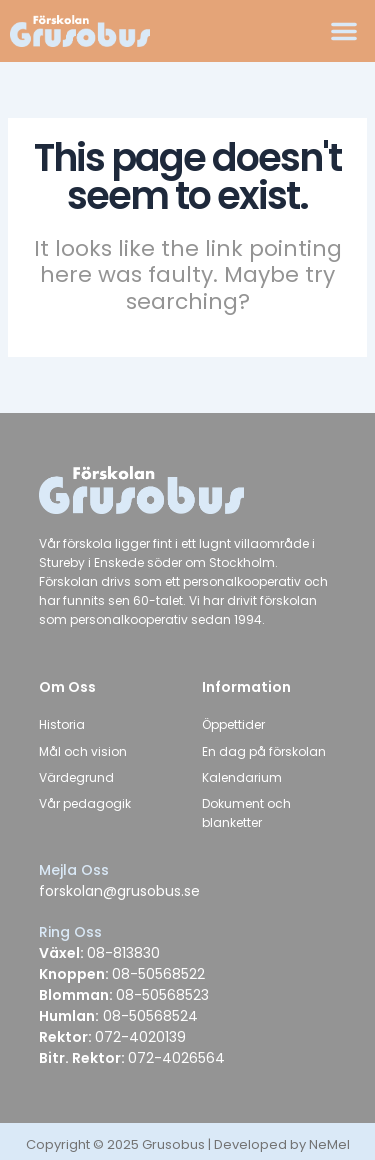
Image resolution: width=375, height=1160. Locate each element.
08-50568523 (162, 995)
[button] (344, 31)
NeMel (329, 1144)
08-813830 (123, 953)
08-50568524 (148, 1016)
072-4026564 (176, 1058)
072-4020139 (140, 1037)
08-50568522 (158, 974)
